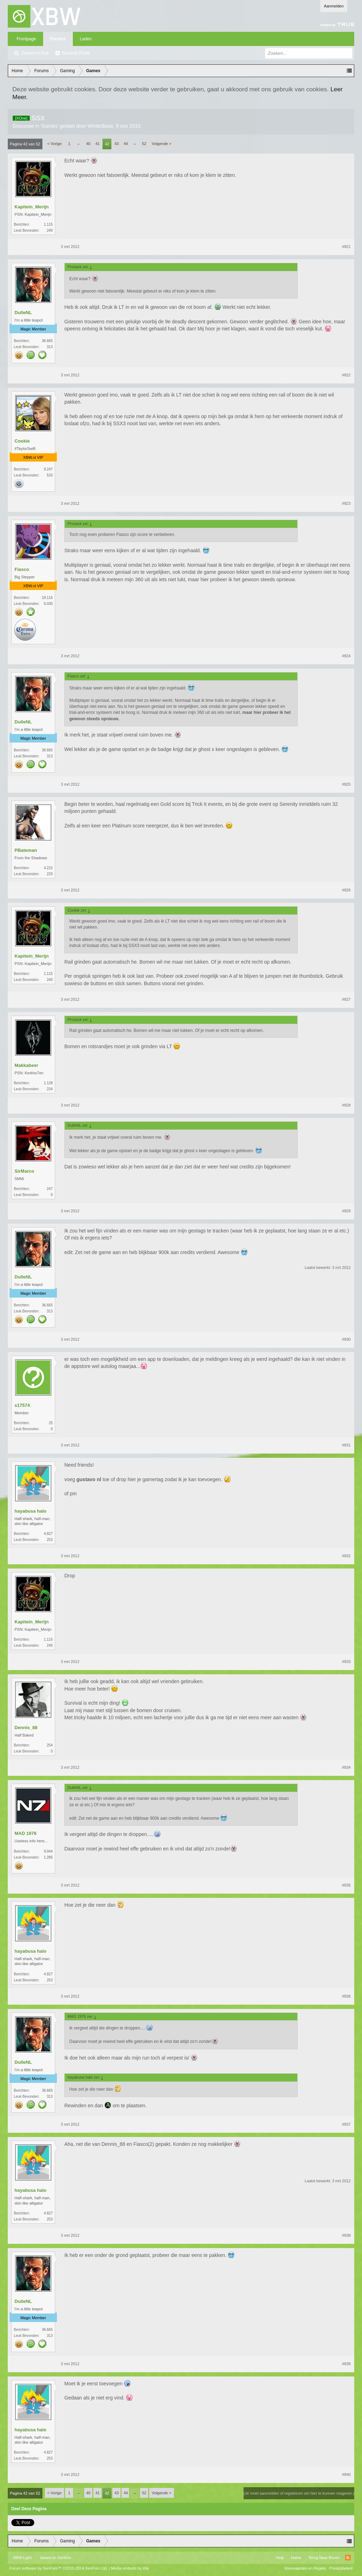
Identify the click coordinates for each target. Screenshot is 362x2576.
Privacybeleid (340, 2568)
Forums (58, 38)
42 (107, 144)
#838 (346, 2235)
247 (50, 1189)
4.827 (48, 1534)
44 (126, 143)
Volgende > (161, 143)
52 (144, 143)
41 (97, 143)
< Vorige (54, 143)
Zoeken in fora (34, 53)
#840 (346, 2474)
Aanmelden (334, 6)
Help (280, 2557)
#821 (346, 246)
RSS (348, 2557)
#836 (346, 1996)
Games (49, 126)
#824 (346, 656)
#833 (346, 1661)
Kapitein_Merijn (31, 206)
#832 (346, 1556)
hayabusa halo (30, 1511)
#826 (346, 890)
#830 (346, 1339)
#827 (346, 999)
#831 (346, 1445)
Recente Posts (76, 53)
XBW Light (22, 2557)
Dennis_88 (25, 1727)
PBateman (25, 850)
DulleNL (23, 312)
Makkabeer (26, 1065)
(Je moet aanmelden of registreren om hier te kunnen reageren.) (299, 2493)
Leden (86, 38)
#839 (346, 2364)
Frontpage (26, 38)
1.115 (48, 224)
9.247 (48, 469)
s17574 (22, 1405)
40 (88, 143)
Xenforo (64, 2557)
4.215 (48, 868)
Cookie (22, 441)
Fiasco (21, 569)
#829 (346, 1211)
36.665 (47, 341)
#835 (346, 1885)
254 (50, 1745)
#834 (346, 1767)
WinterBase (100, 126)
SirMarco (24, 1171)
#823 (346, 503)
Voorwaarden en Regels (305, 2568)
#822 (346, 375)
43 (117, 143)
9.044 (48, 1851)
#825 (346, 784)
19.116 (47, 598)
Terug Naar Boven (324, 2557)
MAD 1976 (25, 1833)
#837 (346, 2124)
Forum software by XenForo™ (59, 2568)
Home (296, 2557)
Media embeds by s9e (130, 2568)
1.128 (48, 1083)
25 (51, 1423)
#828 (346, 1105)
